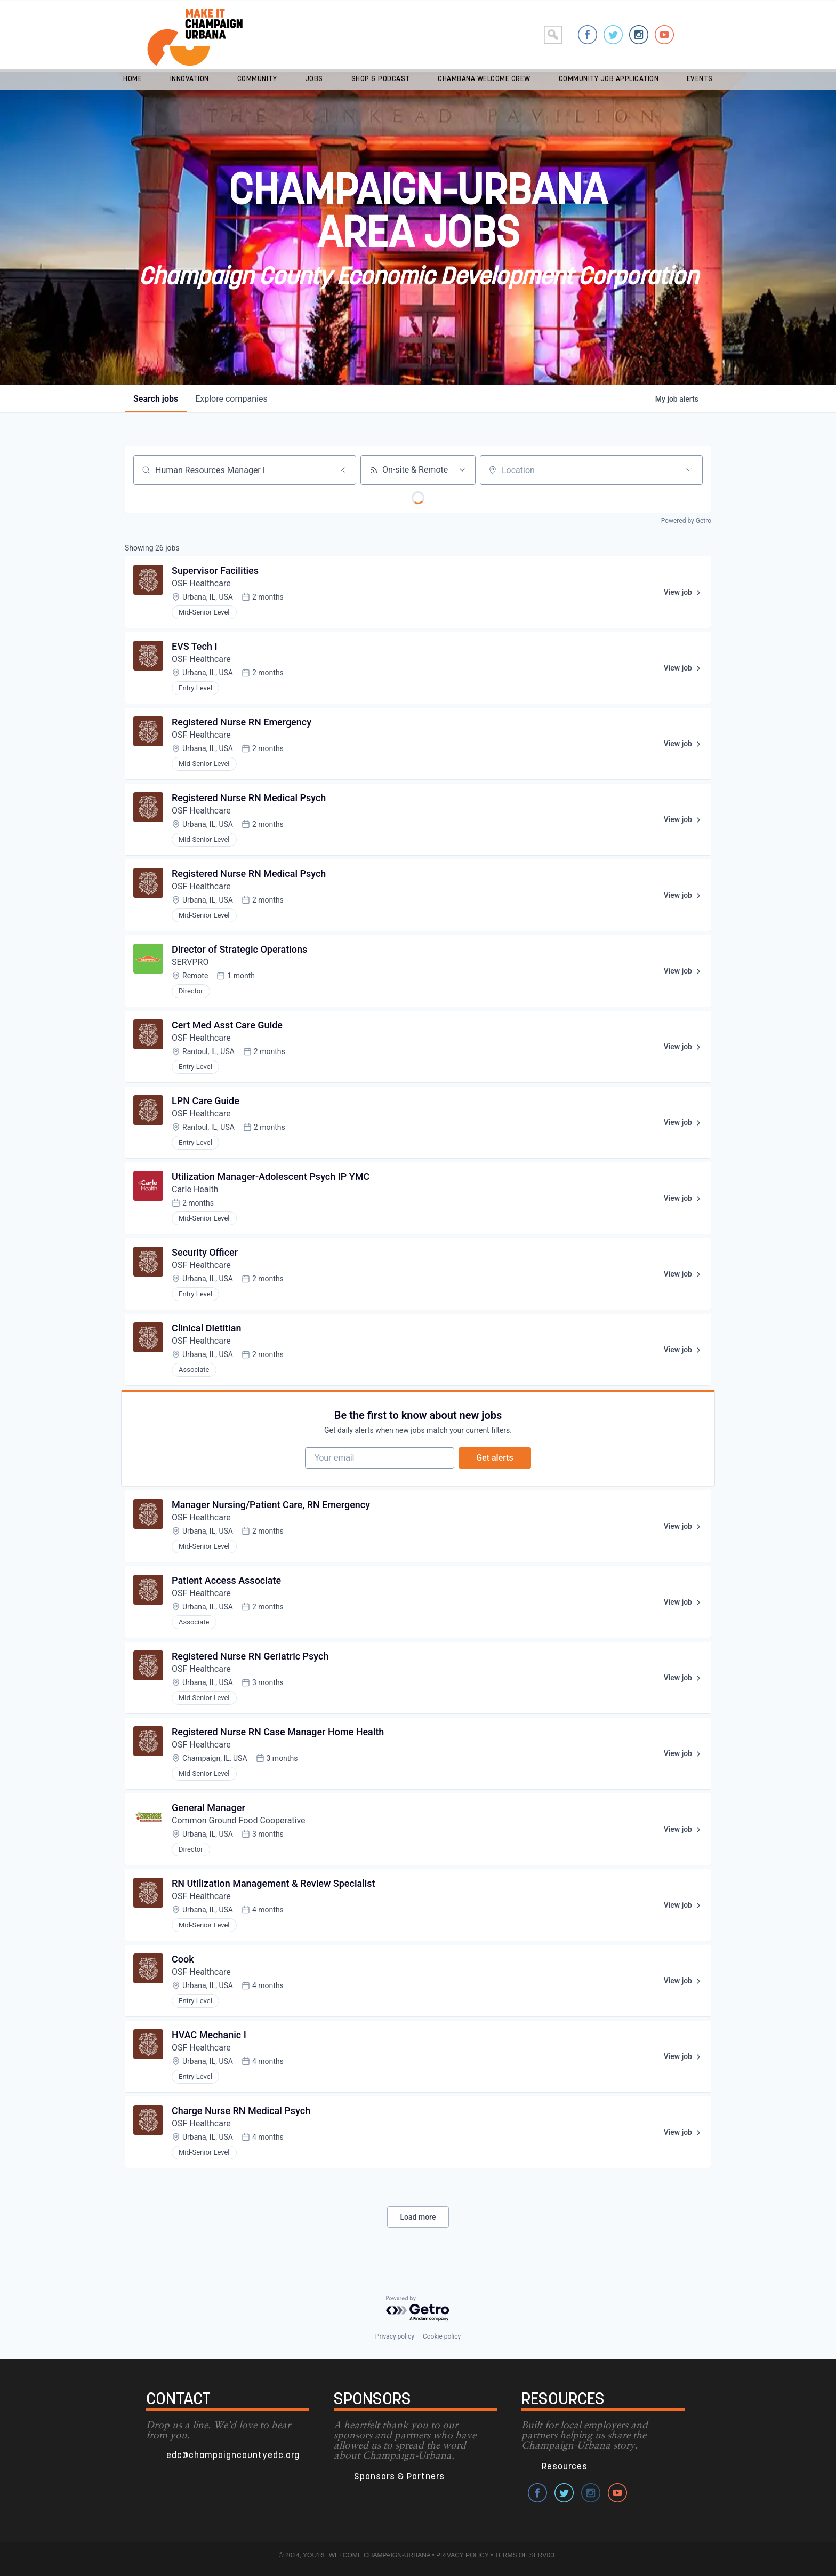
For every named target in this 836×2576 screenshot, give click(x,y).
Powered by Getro (686, 520)
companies (231, 399)
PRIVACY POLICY (462, 2555)
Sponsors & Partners (399, 2477)
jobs (155, 399)
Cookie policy (442, 2336)
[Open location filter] (689, 470)
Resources (565, 2466)
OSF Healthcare (202, 583)
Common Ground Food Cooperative (239, 1820)
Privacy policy (394, 2336)
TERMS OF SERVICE (525, 2555)
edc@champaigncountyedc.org (233, 2455)
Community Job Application (609, 79)
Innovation (189, 79)
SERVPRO (190, 962)
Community (257, 79)
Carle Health (195, 1189)
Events (700, 79)
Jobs (314, 79)
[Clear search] (342, 470)
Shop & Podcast (380, 79)
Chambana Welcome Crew (484, 79)
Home (132, 79)
